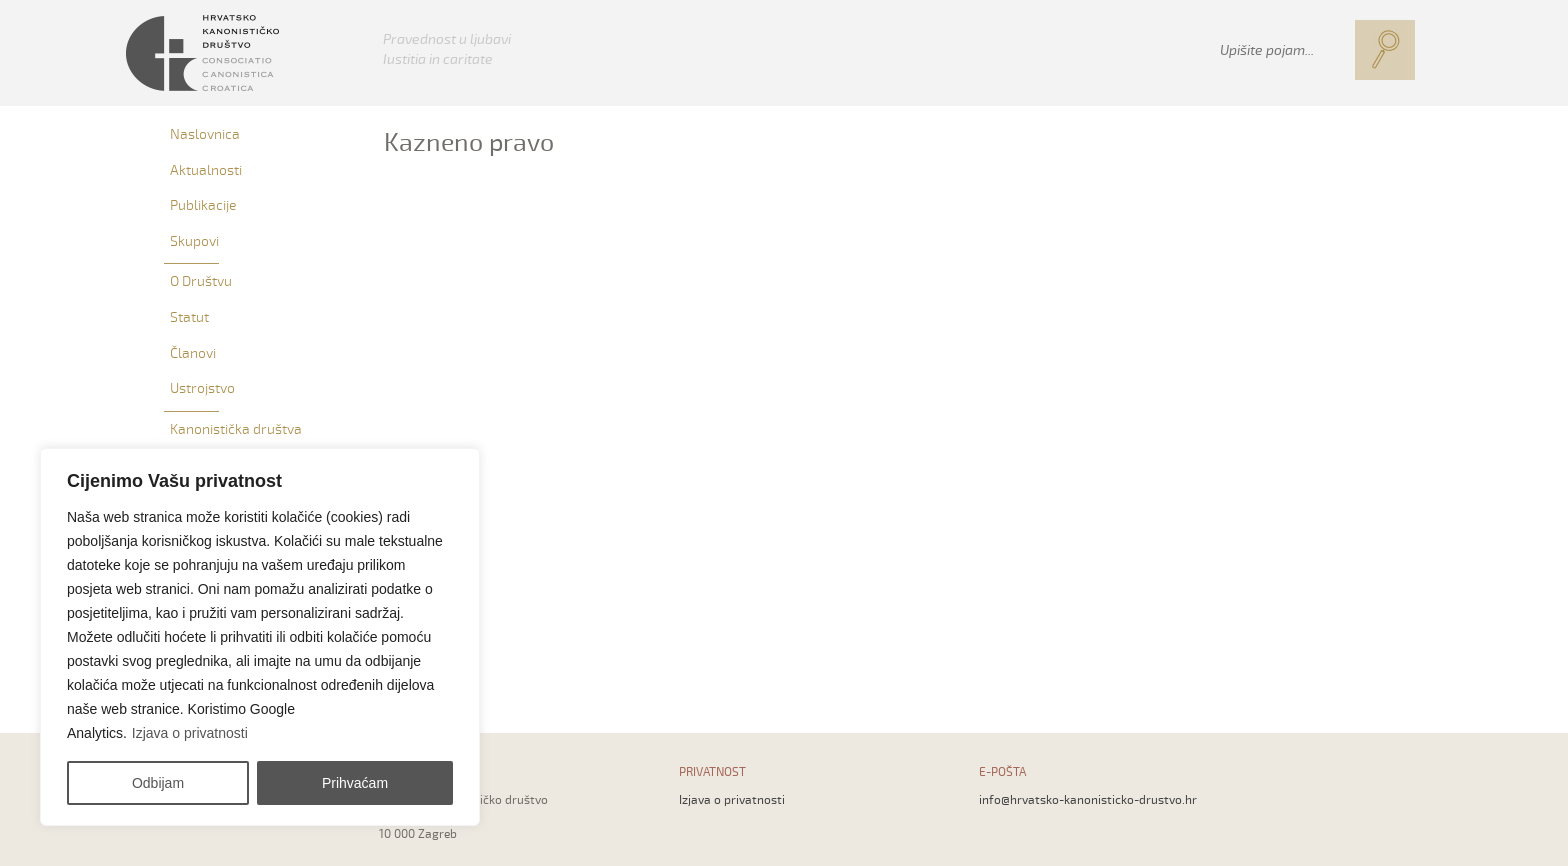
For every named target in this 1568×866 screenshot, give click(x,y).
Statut (189, 317)
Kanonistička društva (236, 429)
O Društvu (201, 281)
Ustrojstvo (202, 388)
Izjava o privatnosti (190, 733)
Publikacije (203, 205)
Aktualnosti (206, 170)
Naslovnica (205, 134)
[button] (1385, 50)
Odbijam (158, 783)
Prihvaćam (355, 783)
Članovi (193, 353)
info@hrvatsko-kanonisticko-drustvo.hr (1088, 800)
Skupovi (194, 241)
